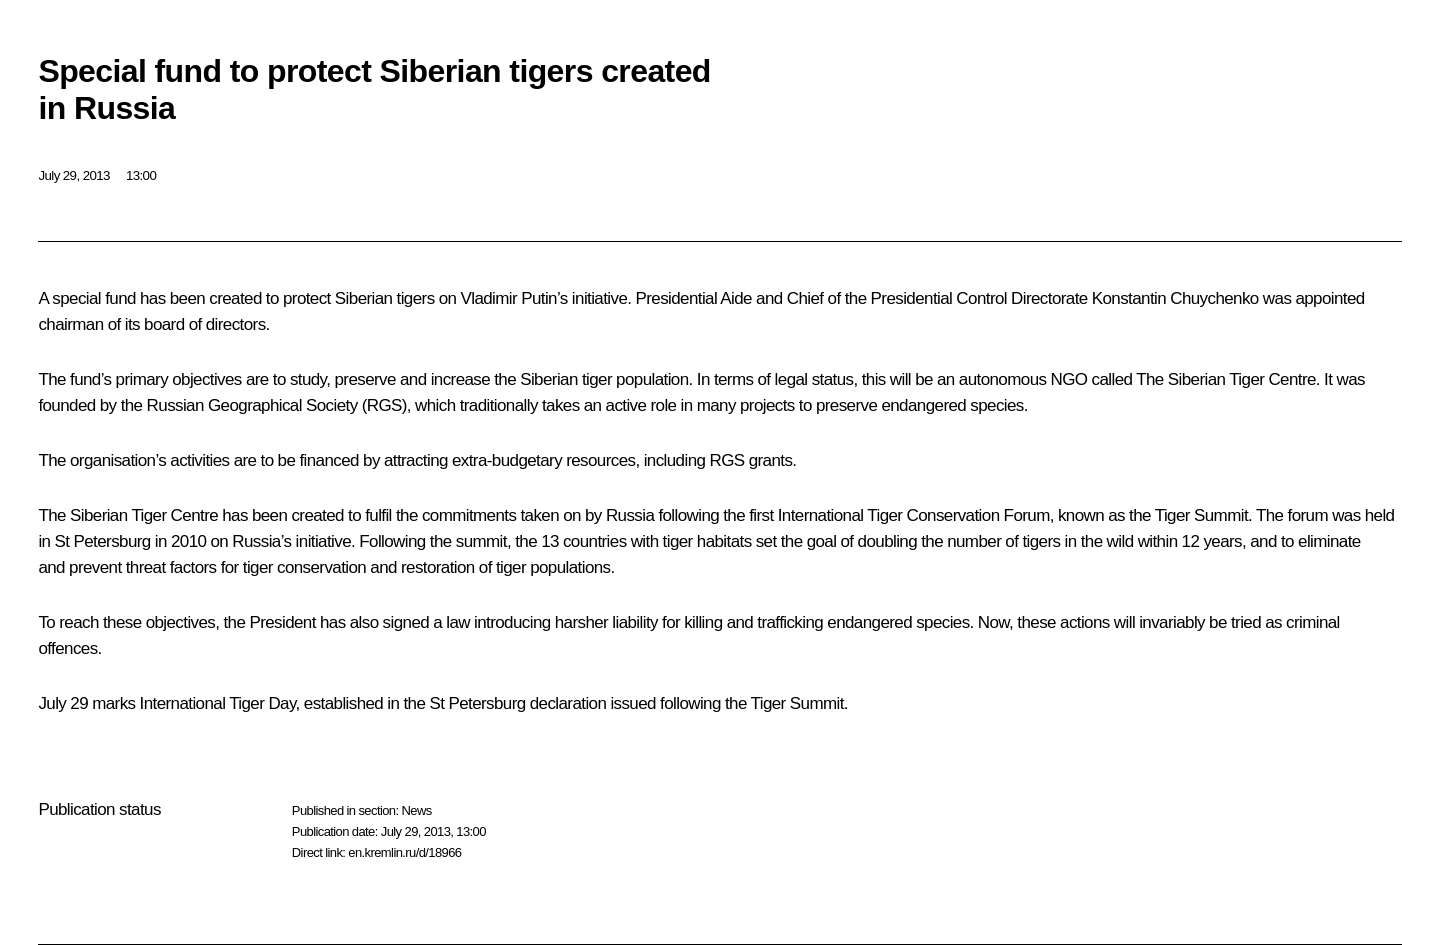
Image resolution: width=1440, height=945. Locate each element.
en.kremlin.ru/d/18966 (404, 852)
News (416, 810)
